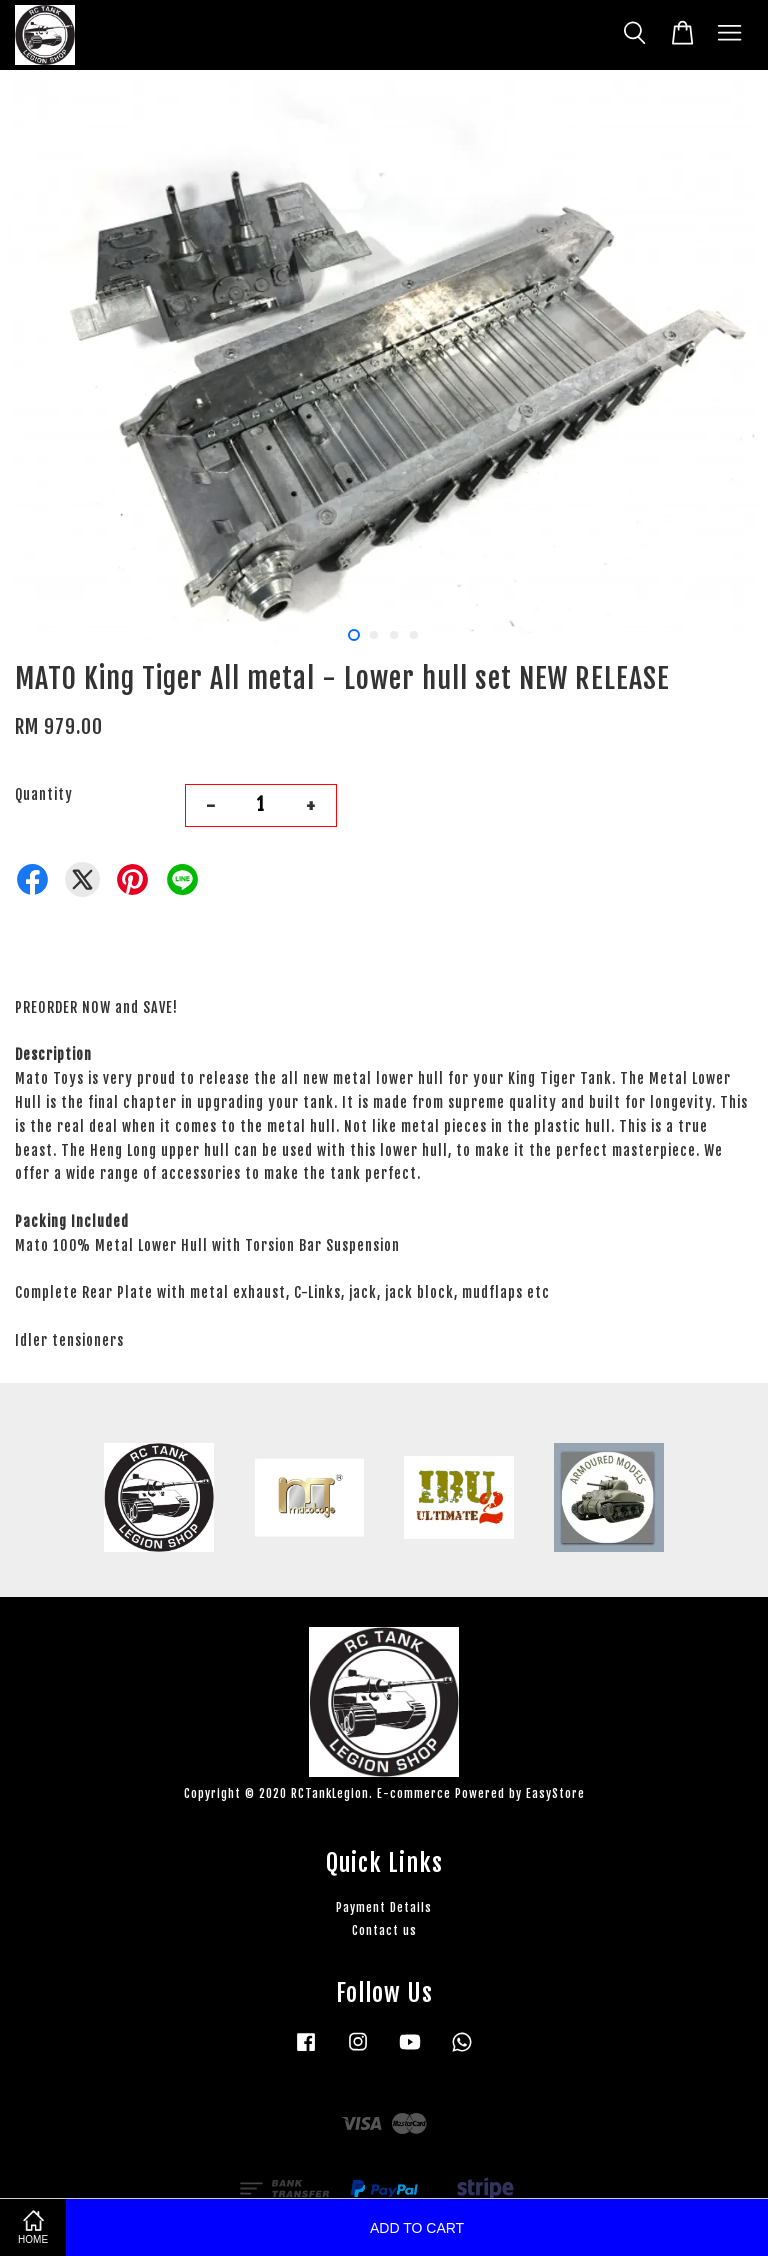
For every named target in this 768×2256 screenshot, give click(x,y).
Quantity (44, 794)
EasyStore (555, 1793)
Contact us (384, 1930)
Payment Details (384, 1907)
